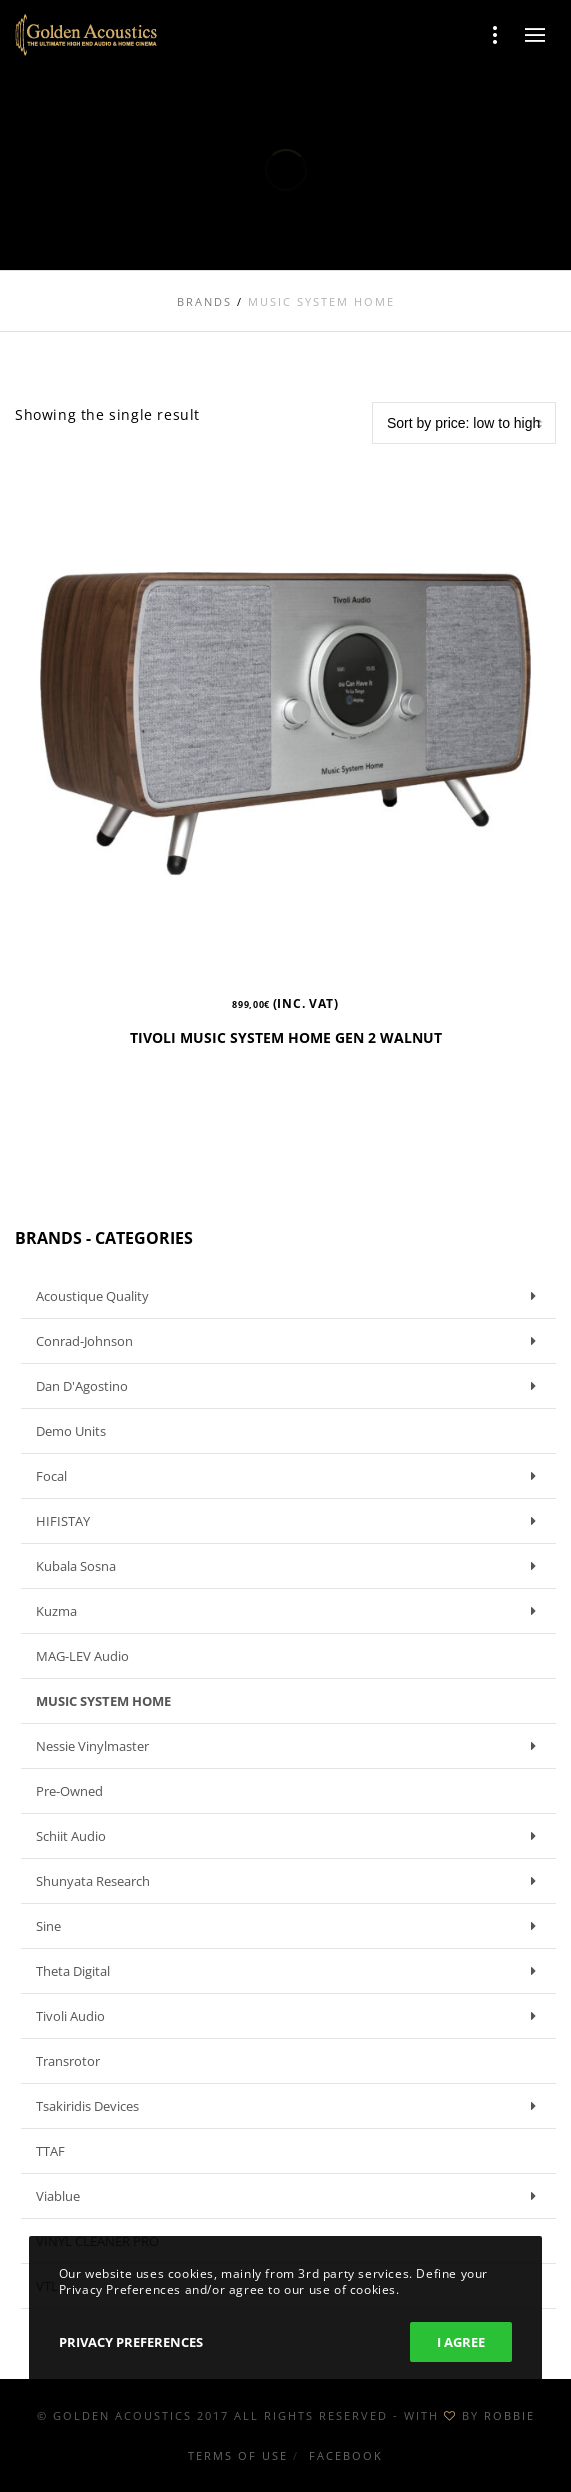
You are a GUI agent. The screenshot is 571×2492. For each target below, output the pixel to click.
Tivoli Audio (291, 2016)
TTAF (50, 2151)
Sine (291, 1926)
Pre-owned (69, 1791)
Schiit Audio (291, 1836)
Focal (291, 1476)
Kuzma (291, 1611)
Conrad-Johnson (291, 1341)
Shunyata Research (291, 1881)
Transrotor (68, 2061)
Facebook (346, 2455)
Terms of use (238, 2455)
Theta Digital (291, 1971)
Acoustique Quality (291, 1296)
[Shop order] (464, 423)
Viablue (291, 2196)
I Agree (461, 2342)
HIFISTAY (291, 1521)
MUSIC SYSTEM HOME (103, 1701)
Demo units (71, 1431)
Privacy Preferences (131, 2342)
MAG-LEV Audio (82, 1656)
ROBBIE (509, 2415)
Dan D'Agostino (291, 1386)
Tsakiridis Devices (291, 2106)
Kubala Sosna (291, 1566)
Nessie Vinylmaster (291, 1746)
